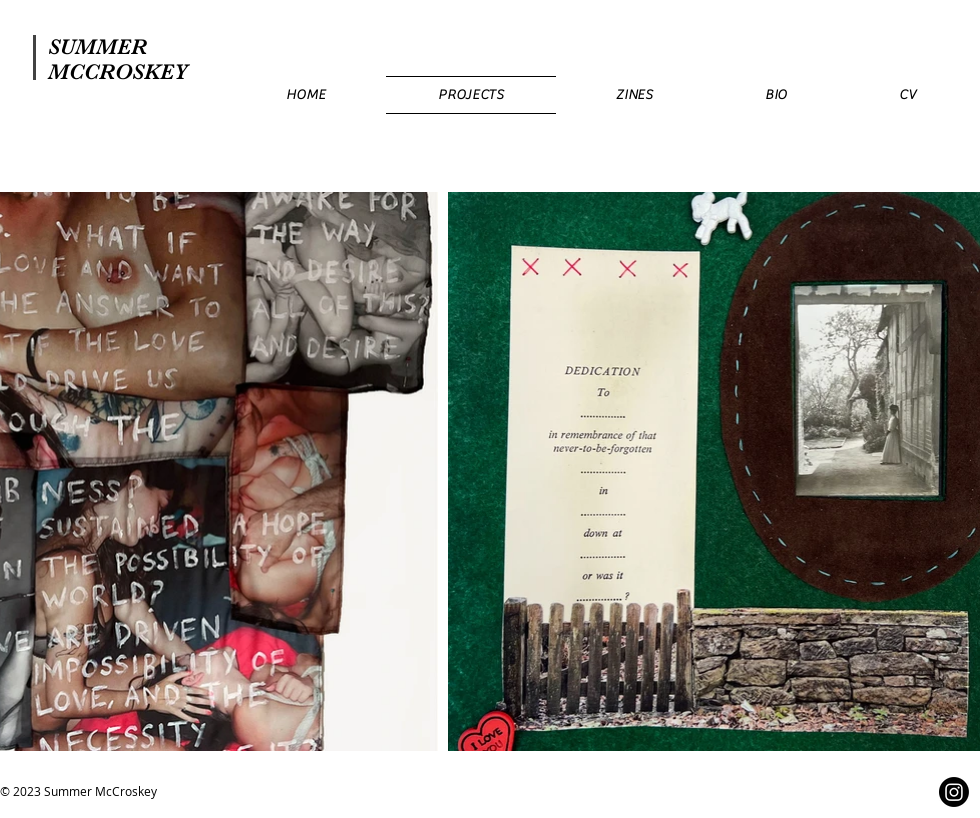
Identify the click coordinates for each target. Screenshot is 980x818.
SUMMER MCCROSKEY (118, 59)
